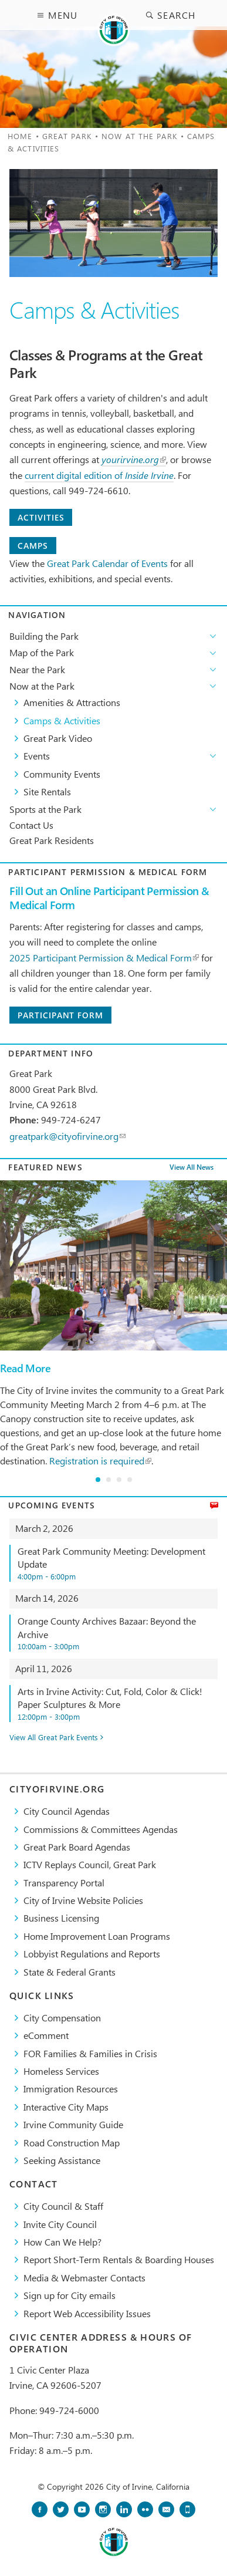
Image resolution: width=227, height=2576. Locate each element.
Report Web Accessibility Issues (87, 2313)
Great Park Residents (51, 840)
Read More (25, 1368)
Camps (33, 545)
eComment (46, 2035)
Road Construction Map (71, 2142)
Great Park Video (57, 738)
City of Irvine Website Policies (83, 1900)
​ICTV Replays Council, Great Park (89, 1864)
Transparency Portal (63, 1882)
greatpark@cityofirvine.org (67, 1136)
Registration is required (100, 1460)
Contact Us (31, 825)
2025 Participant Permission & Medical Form (104, 957)
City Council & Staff (63, 2206)
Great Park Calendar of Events (107, 563)
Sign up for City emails (69, 2295)
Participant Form (60, 1015)
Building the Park (44, 636)
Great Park (67, 136)
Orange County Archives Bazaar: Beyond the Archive (118, 1633)
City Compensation (62, 2017)
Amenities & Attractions (71, 702)
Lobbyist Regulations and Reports (91, 1953)
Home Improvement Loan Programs (96, 1936)
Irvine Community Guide (73, 2124)
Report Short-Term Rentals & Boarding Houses (118, 2259)
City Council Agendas (66, 1811)
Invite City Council (60, 2224)
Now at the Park (139, 136)
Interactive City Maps (66, 2107)
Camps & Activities (61, 720)
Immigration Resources (70, 2088)
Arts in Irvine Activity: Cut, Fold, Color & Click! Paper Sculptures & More (118, 1703)
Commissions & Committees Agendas (100, 1829)
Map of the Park (41, 652)
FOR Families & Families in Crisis (90, 2053)
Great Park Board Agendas (76, 1847)
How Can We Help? (62, 2242)
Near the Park (37, 669)
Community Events (61, 774)
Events (36, 755)
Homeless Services (61, 2071)
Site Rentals (47, 791)
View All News (192, 1167)
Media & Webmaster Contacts (84, 2277)
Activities (41, 517)
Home (20, 136)
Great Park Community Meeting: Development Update (118, 1563)
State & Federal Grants (69, 1972)
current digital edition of (99, 475)
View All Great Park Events (53, 1737)
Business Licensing (61, 1918)
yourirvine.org (133, 459)
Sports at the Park (45, 809)
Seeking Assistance (61, 2160)
